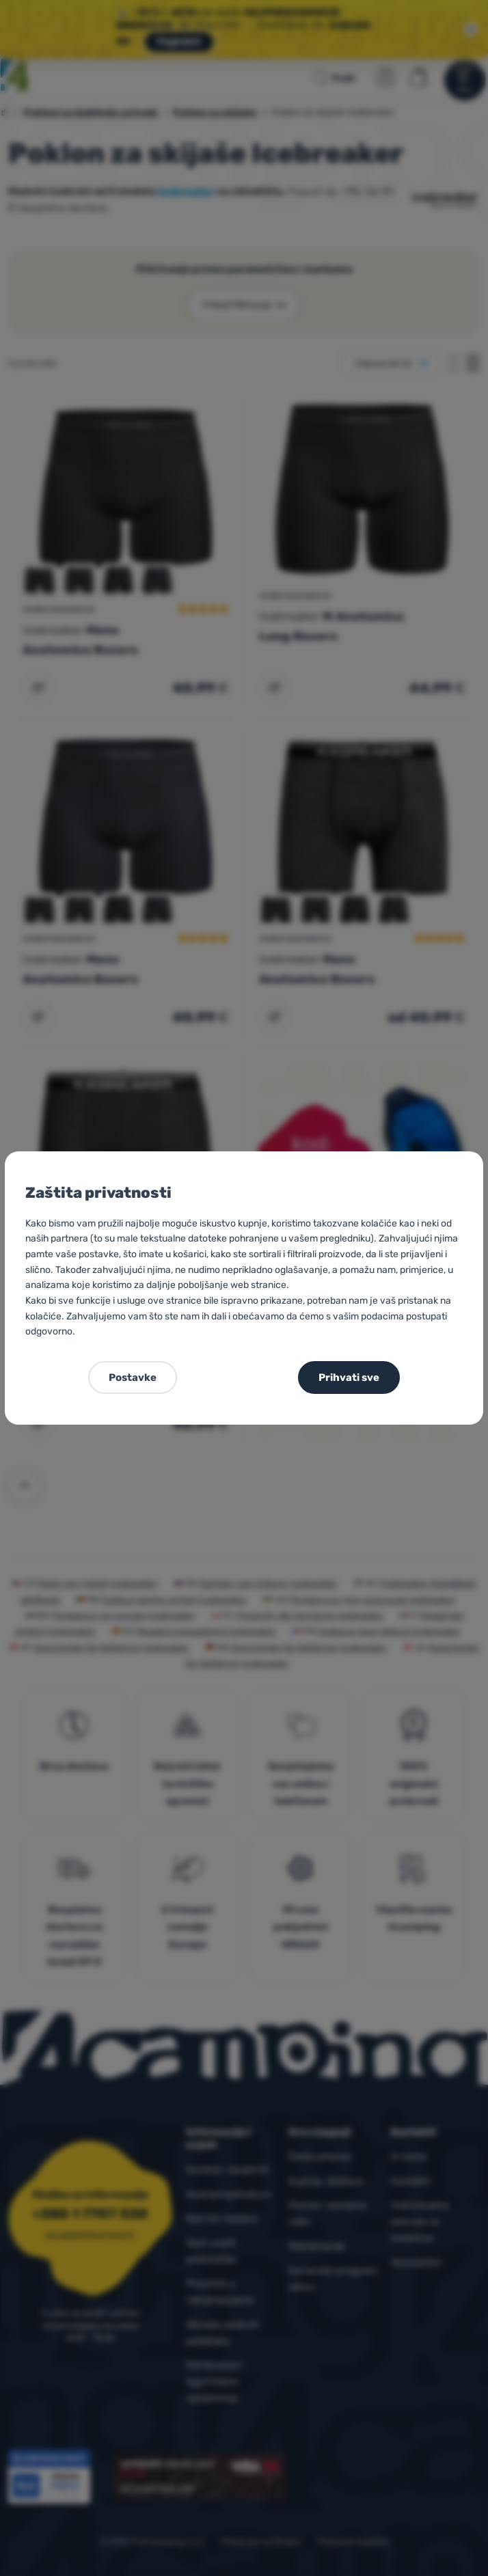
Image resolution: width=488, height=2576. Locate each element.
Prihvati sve (348, 1377)
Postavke (133, 1377)
